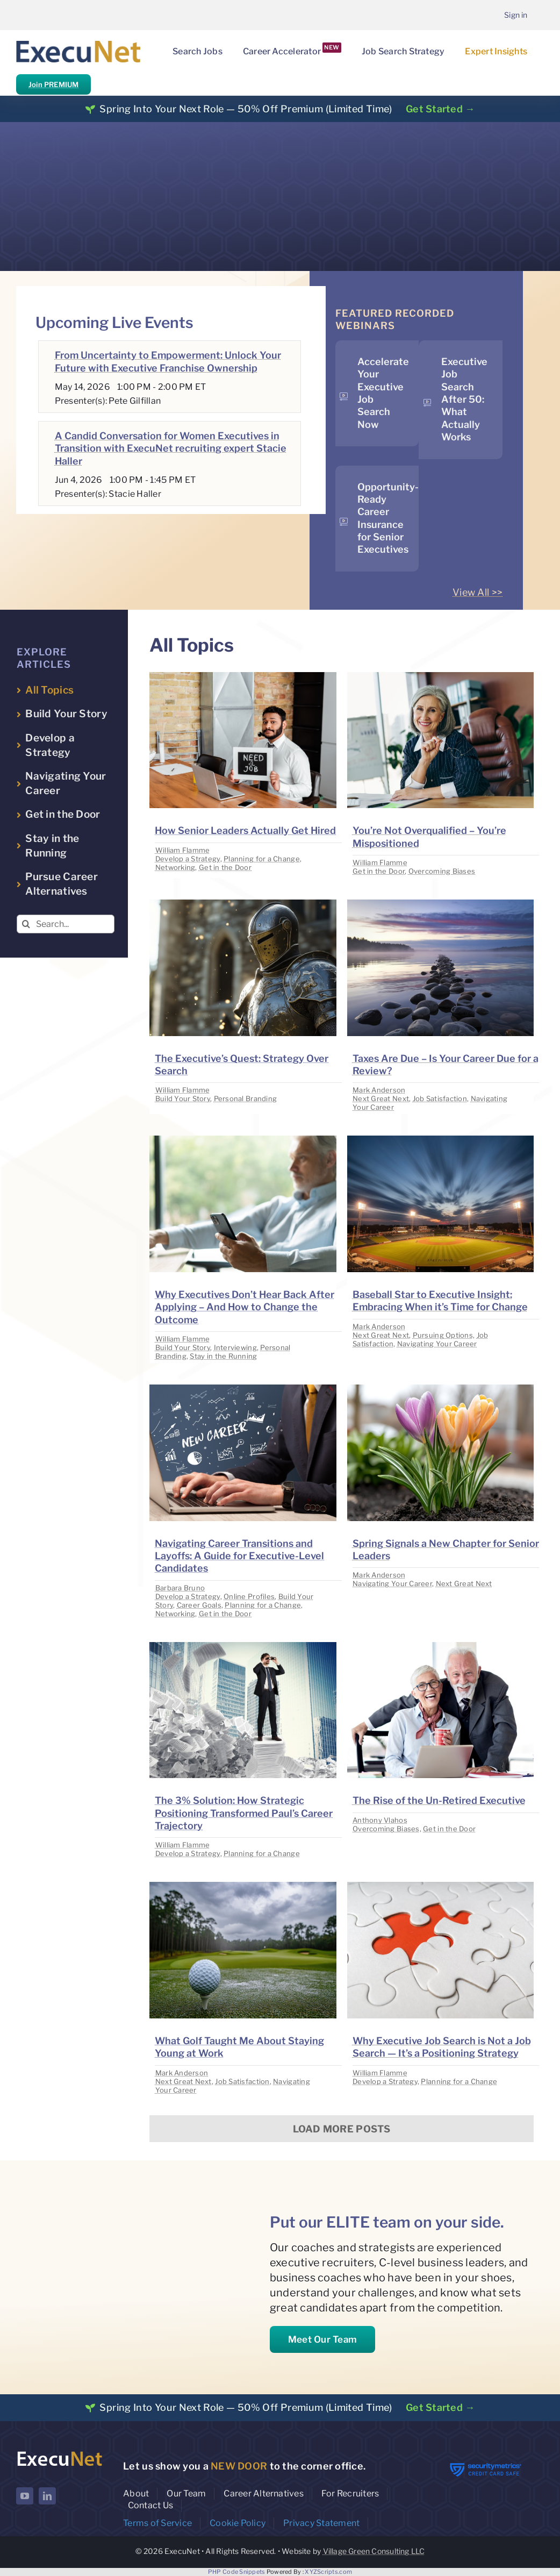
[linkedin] (47, 2495)
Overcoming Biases (442, 871)
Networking (175, 867)
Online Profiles (249, 1596)
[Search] (26, 924)
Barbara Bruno (180, 1587)
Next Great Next (381, 1098)
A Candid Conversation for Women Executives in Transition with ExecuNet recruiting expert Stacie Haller (170, 448)
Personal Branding (245, 1098)
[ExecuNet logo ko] (59, 2452)
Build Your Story (182, 1098)
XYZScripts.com (328, 2571)
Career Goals (199, 1605)
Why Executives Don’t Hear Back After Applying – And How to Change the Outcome (244, 1307)
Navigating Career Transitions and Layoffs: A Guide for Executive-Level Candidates (239, 1556)
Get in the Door (225, 867)
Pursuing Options (443, 1335)
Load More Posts (342, 2129)
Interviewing (235, 1347)
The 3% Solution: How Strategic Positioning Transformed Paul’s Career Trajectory (244, 1813)
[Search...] (65, 924)
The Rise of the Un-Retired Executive (439, 1800)
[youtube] (24, 2495)
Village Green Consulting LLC (374, 2551)
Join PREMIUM (53, 84)
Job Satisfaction (440, 1098)
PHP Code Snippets (236, 2571)
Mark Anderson (379, 1090)
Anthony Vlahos (380, 1820)
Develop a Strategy (187, 858)
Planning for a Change (262, 858)
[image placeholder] (242, 676)
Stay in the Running (223, 1356)
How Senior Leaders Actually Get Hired (245, 830)
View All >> (477, 592)
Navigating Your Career (437, 1343)
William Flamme (182, 850)
